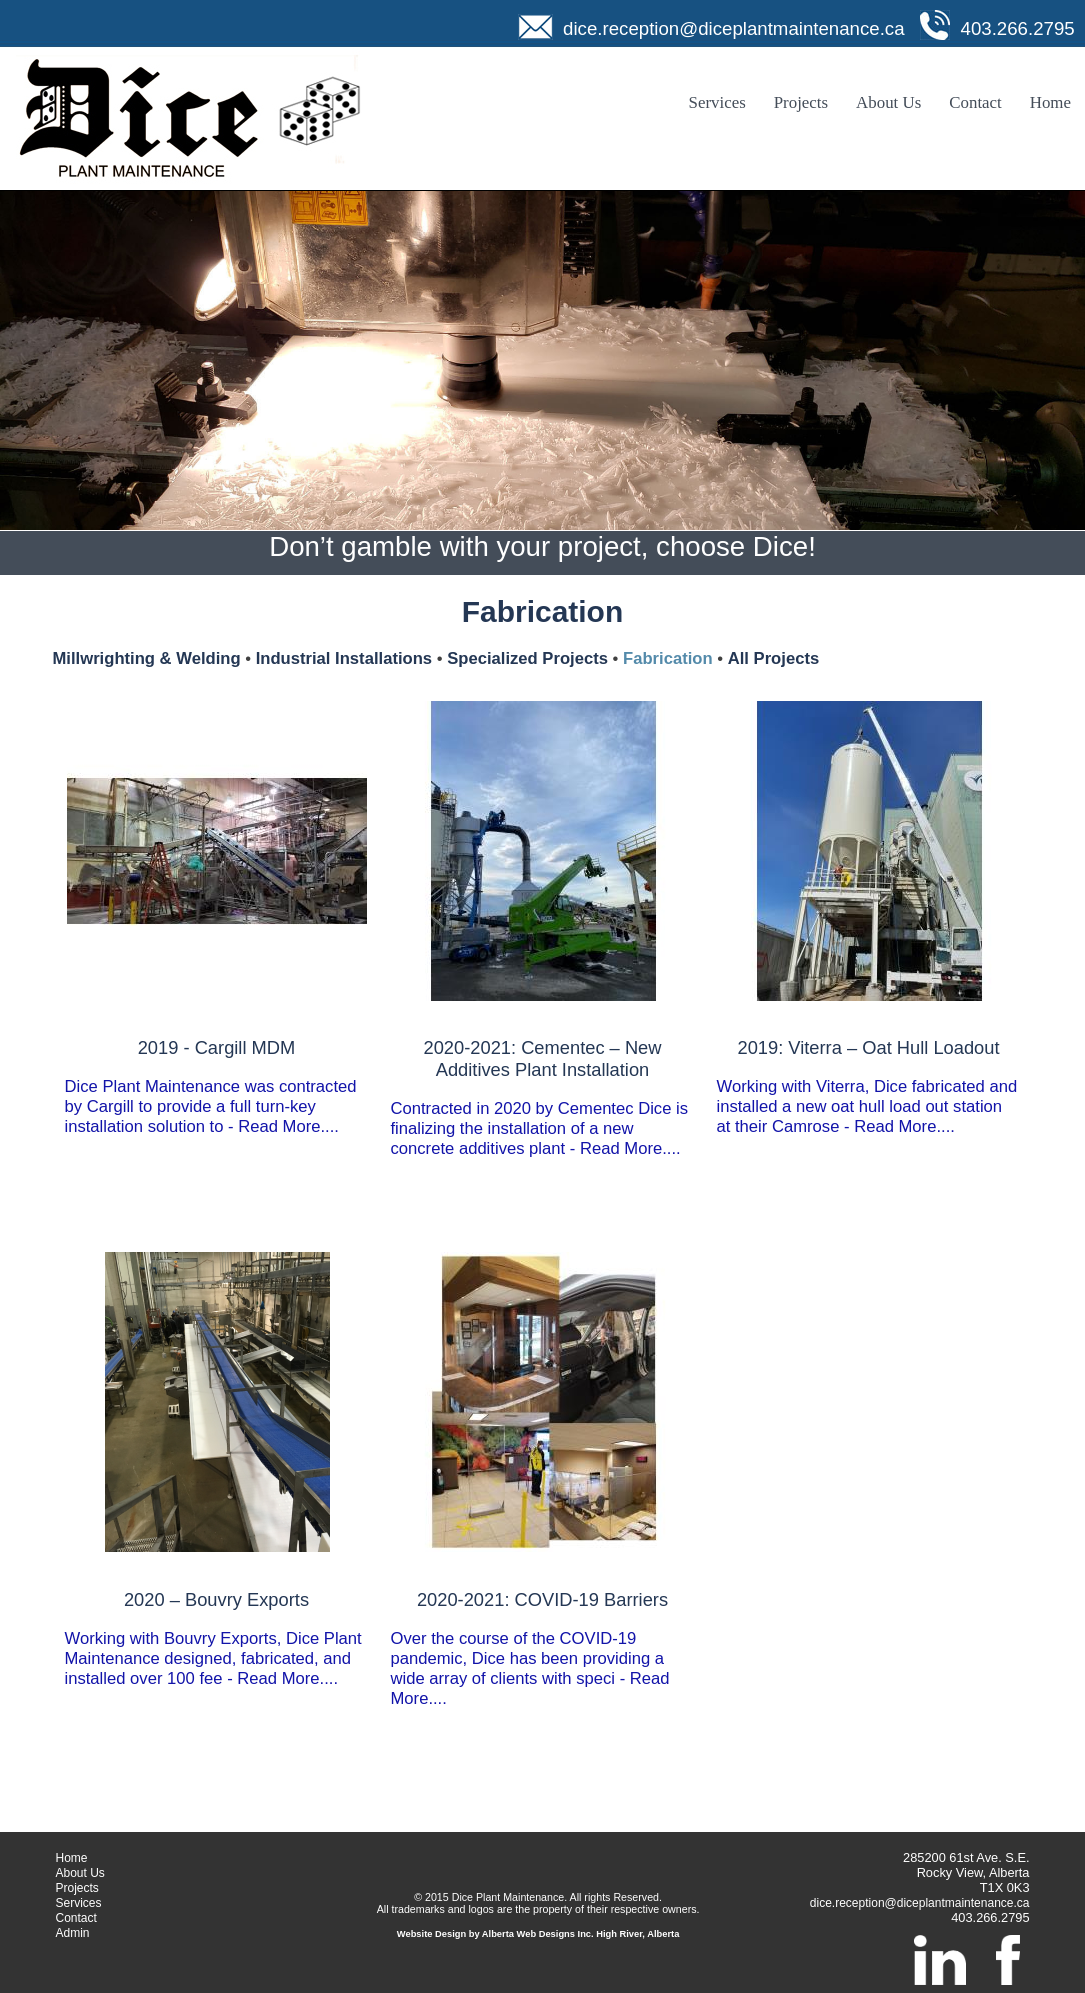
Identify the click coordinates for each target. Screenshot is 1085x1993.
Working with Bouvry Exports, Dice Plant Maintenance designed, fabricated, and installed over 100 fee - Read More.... (217, 1638)
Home (1050, 102)
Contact (975, 102)
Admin (73, 1933)
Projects (801, 102)
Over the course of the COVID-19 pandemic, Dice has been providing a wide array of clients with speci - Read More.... (543, 1648)
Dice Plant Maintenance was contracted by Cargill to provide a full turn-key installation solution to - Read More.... (217, 1086)
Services (717, 102)
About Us (888, 102)
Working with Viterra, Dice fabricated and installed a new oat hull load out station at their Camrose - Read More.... (869, 1086)
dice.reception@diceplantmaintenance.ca (734, 28)
